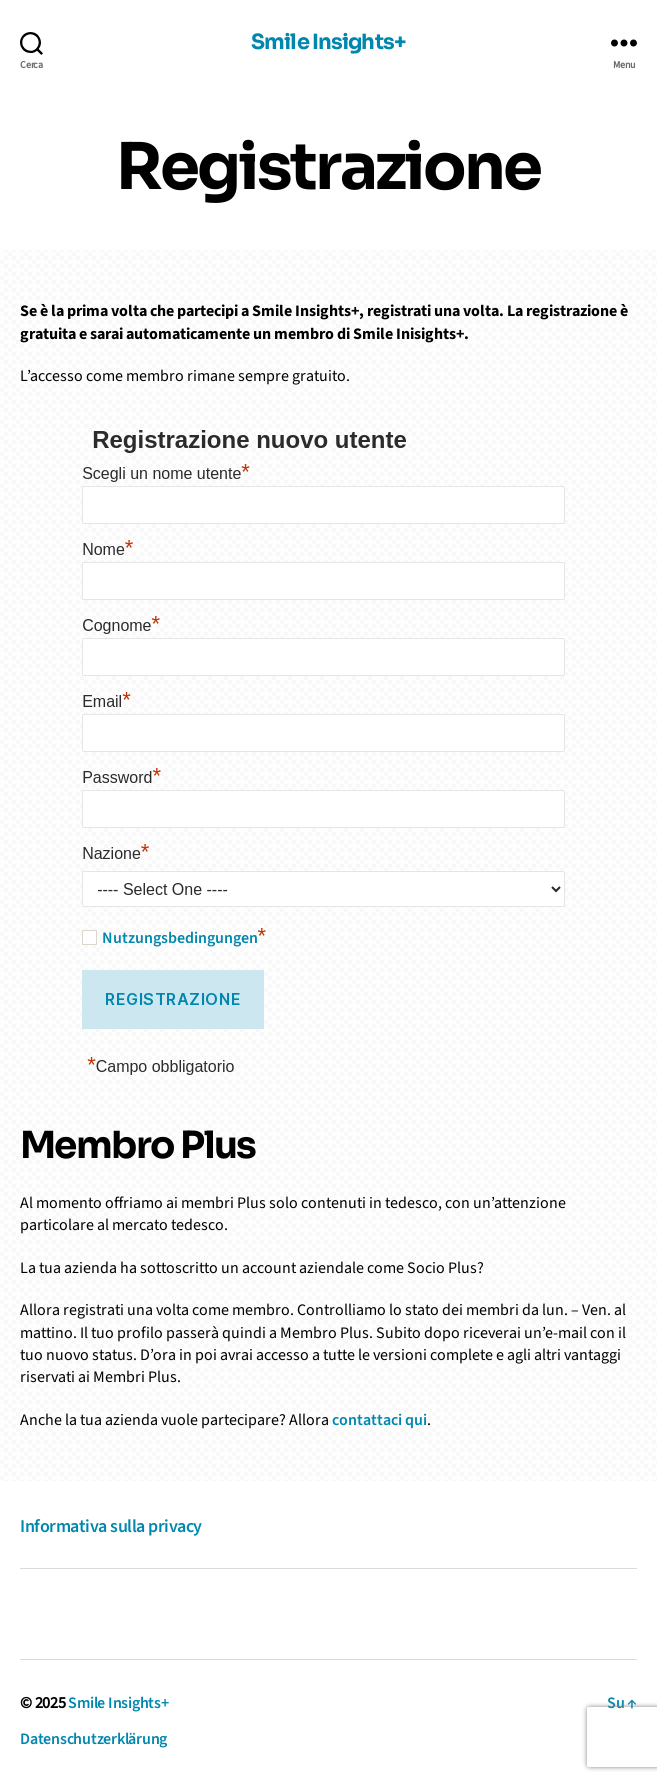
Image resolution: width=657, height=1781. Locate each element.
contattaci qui (379, 1420)
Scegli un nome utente (166, 471)
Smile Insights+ (328, 43)
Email (106, 699)
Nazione (115, 851)
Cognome (121, 623)
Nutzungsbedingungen (180, 938)
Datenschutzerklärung (93, 1739)
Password (121, 775)
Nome (107, 547)
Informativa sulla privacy (111, 1526)
